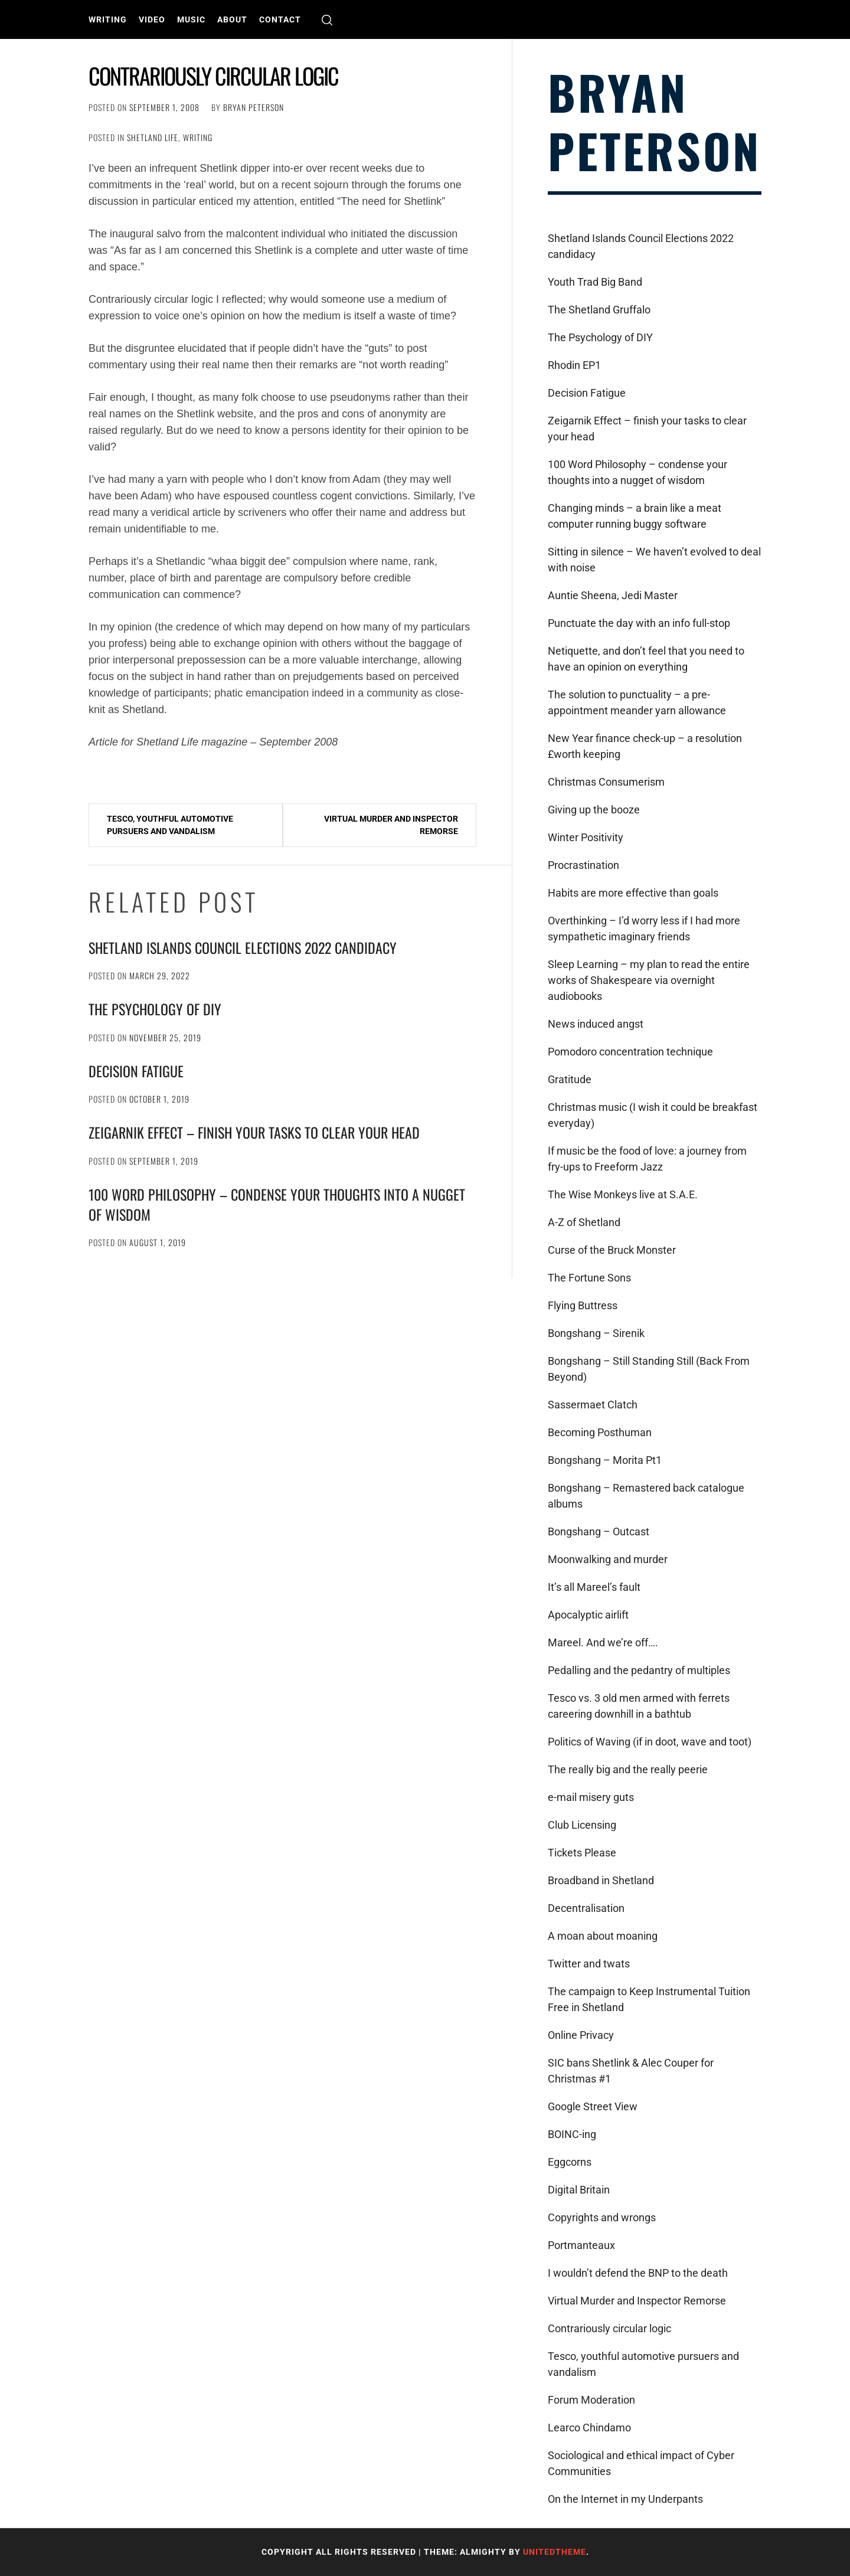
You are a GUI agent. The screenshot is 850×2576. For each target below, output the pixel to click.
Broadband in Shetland (601, 1880)
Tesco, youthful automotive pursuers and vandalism (170, 825)
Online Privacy (581, 2035)
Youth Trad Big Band (595, 282)
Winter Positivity (585, 837)
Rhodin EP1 (574, 365)
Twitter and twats (589, 1963)
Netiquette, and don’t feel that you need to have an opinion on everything (646, 659)
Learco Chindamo (589, 2427)
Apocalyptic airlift (588, 1615)
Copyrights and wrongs (602, 2217)
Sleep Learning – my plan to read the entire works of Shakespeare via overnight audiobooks (649, 980)
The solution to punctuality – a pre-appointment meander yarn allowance (637, 702)
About (232, 19)
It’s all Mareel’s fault (594, 1587)
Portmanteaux (581, 2245)
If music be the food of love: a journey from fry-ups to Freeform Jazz (647, 1159)
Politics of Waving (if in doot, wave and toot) (649, 1741)
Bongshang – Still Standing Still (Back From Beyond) (649, 1369)
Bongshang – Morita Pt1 (605, 1460)
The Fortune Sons (589, 1277)
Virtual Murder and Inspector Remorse (391, 825)
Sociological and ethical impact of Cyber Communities (641, 2463)
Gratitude (569, 1079)
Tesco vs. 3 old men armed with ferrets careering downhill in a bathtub (639, 1706)
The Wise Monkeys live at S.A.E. (623, 1194)
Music (191, 19)
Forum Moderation (591, 2400)
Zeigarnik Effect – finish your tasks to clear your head (254, 1132)
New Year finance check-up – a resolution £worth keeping (645, 746)
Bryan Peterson (253, 107)
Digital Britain (579, 2189)
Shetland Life (152, 137)
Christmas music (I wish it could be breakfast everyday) (652, 1115)
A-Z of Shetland (584, 1222)
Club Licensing (582, 1825)
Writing (108, 19)
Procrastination (583, 865)
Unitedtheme (554, 2552)
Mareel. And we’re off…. (603, 1642)
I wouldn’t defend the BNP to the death (638, 2273)
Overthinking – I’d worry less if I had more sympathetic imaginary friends (644, 928)
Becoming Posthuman (600, 1432)
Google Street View (593, 2106)
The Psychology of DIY (155, 1008)
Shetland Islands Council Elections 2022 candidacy (243, 947)
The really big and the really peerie (628, 1769)
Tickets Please (582, 1852)
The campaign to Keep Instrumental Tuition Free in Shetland (649, 1999)
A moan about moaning (603, 1936)
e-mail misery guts (591, 1797)
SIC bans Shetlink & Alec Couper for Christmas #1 (631, 2071)
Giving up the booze (594, 809)
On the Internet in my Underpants (625, 2499)
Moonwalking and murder (608, 1559)
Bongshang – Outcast (598, 1531)
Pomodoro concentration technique (630, 1051)
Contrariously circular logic (609, 2328)
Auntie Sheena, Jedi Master (613, 595)
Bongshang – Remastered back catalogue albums (646, 1496)
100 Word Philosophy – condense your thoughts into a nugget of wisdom (277, 1204)
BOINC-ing (572, 2134)
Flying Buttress (582, 1305)
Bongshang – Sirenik (596, 1333)
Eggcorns (569, 2162)
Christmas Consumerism (606, 782)
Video (152, 19)
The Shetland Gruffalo (599, 309)
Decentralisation (586, 1908)
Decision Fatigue (136, 1070)
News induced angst (595, 1024)
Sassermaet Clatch (593, 1404)
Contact (280, 19)
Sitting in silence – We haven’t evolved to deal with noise (654, 559)
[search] (327, 20)
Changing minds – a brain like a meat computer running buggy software (634, 516)
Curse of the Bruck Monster (612, 1250)
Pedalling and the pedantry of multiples (639, 1670)
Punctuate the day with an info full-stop (639, 623)
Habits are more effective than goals (633, 893)
